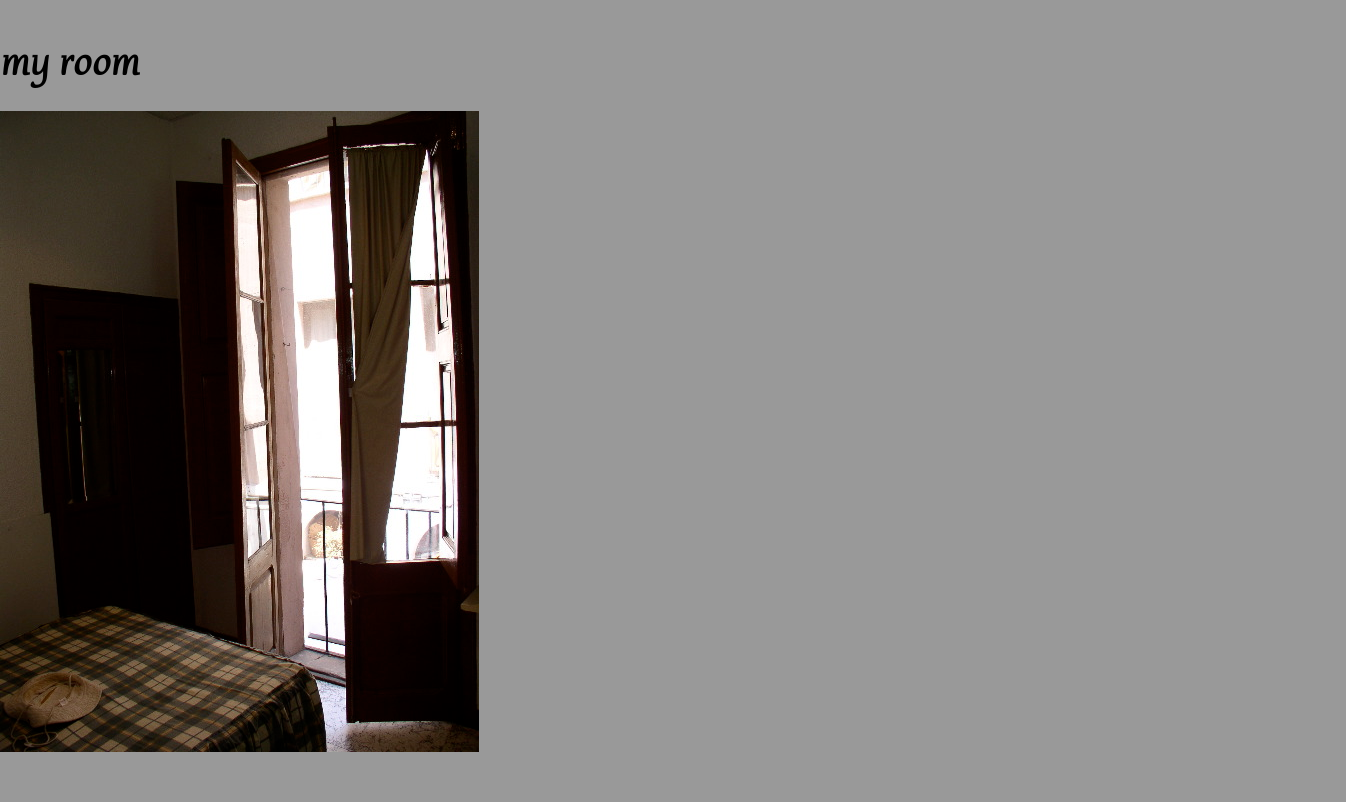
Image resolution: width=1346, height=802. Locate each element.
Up (94, 8)
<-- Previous (40, 8)
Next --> (134, 8)
